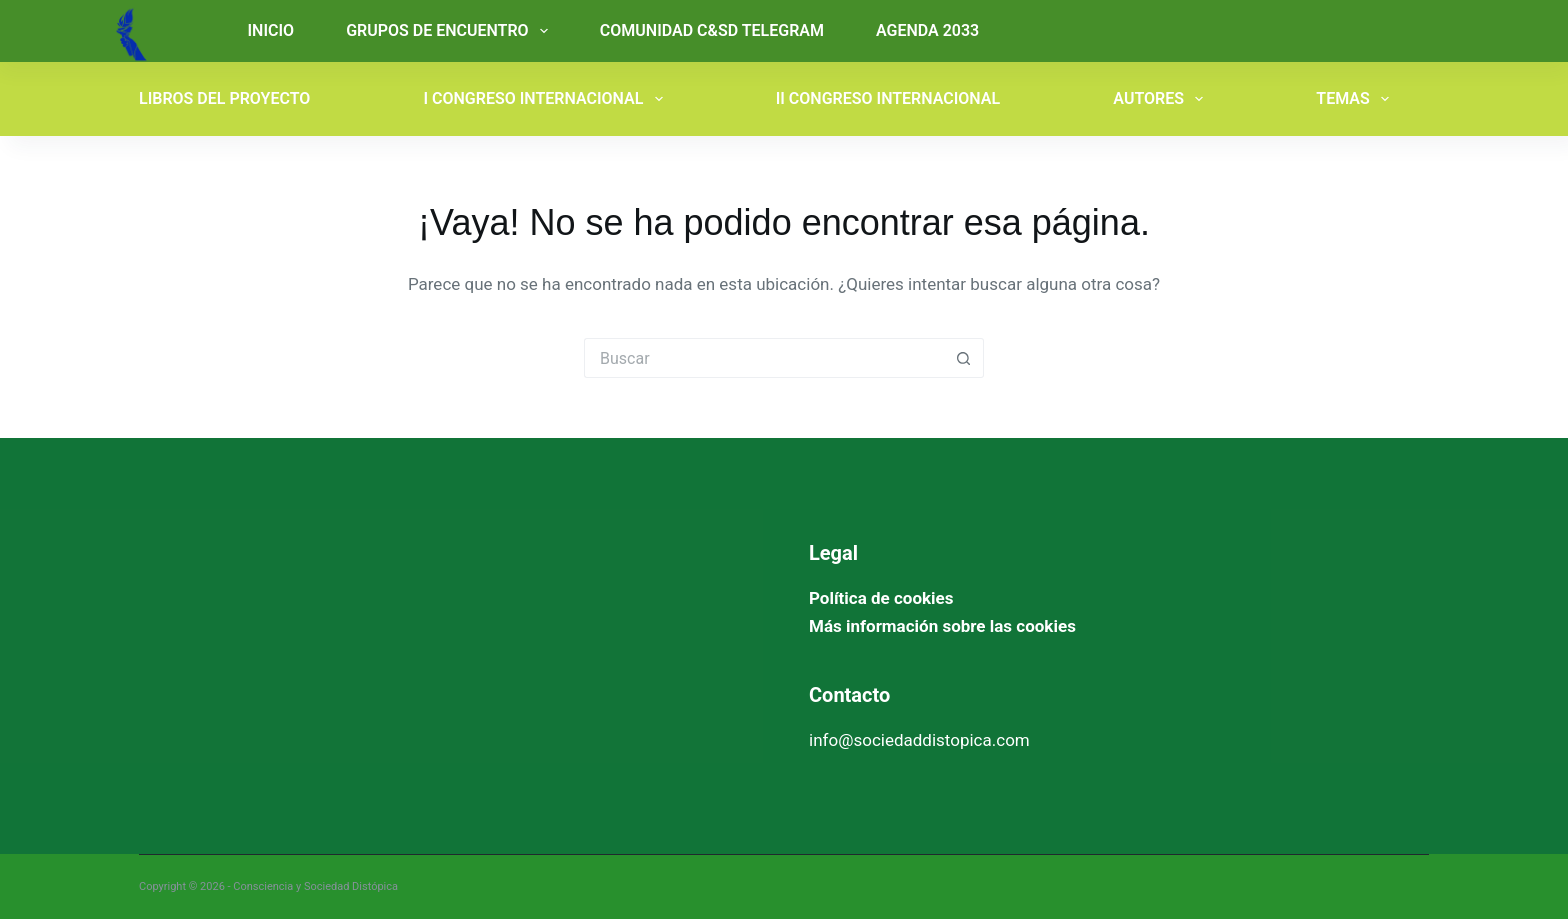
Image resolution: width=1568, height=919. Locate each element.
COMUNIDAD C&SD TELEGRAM (712, 30)
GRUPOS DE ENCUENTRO (450, 31)
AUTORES (1162, 99)
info (823, 740)
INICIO (271, 30)
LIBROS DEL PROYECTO (224, 98)
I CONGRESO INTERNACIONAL (546, 99)
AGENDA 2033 (927, 30)
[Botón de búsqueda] (964, 358)
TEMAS (1356, 99)
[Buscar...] (764, 358)
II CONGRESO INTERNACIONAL (888, 98)
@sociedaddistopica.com (934, 740)
